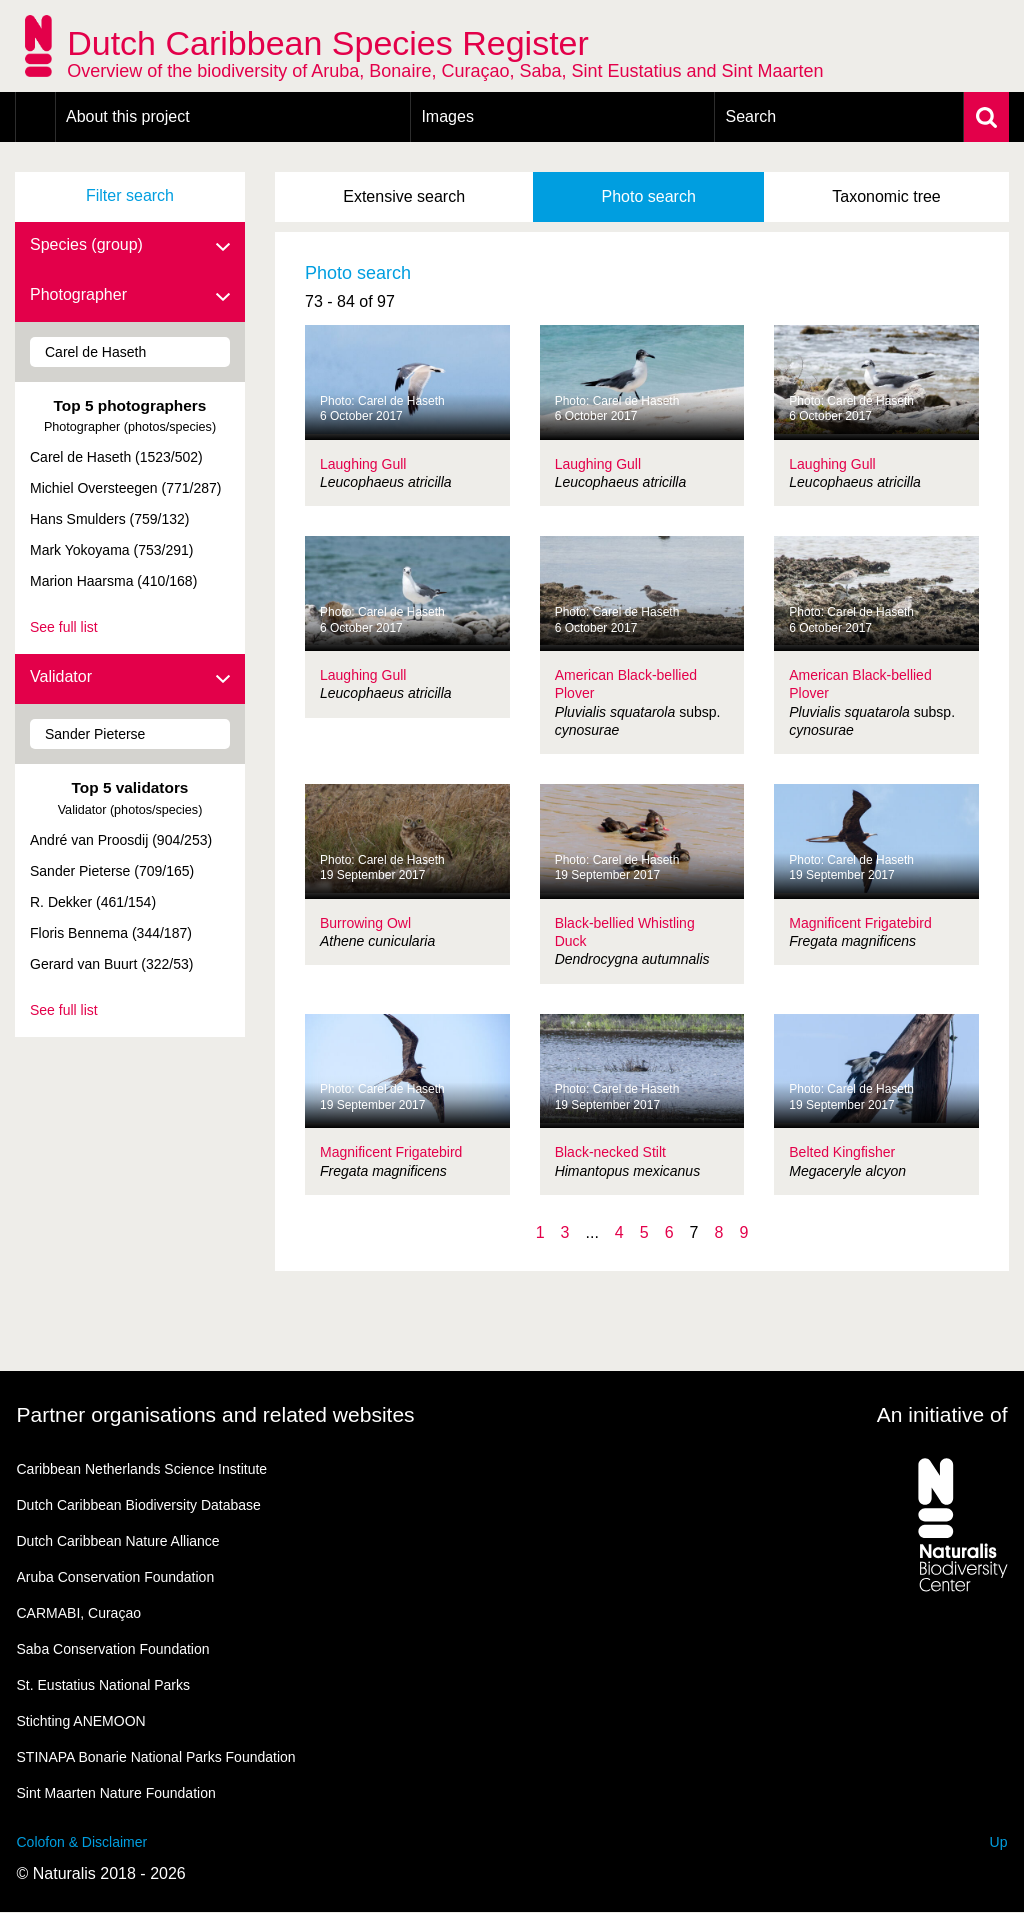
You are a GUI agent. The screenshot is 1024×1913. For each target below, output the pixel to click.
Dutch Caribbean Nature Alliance (118, 1541)
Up (999, 1842)
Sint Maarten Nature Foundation (116, 1793)
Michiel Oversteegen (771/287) (125, 488)
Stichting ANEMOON (81, 1721)
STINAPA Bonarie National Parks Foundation (156, 1757)
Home (35, 117)
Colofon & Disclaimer (82, 1842)
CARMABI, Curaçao (79, 1613)
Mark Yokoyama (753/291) (111, 550)
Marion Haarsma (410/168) (113, 581)
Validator (130, 678)
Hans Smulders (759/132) (110, 519)
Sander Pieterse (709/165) (112, 871)
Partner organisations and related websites (216, 1414)
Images (447, 116)
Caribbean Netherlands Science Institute (142, 1469)
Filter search (130, 195)
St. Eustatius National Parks (104, 1685)
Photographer (130, 296)
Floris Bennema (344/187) (111, 933)
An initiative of (942, 1414)
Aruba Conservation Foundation (116, 1577)
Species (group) (130, 246)
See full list (64, 627)
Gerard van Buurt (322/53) (111, 964)
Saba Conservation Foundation (113, 1649)
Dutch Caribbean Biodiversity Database (139, 1505)
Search (750, 116)
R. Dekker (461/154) (93, 902)
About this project (128, 116)
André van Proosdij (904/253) (121, 840)
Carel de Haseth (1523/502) (116, 457)
